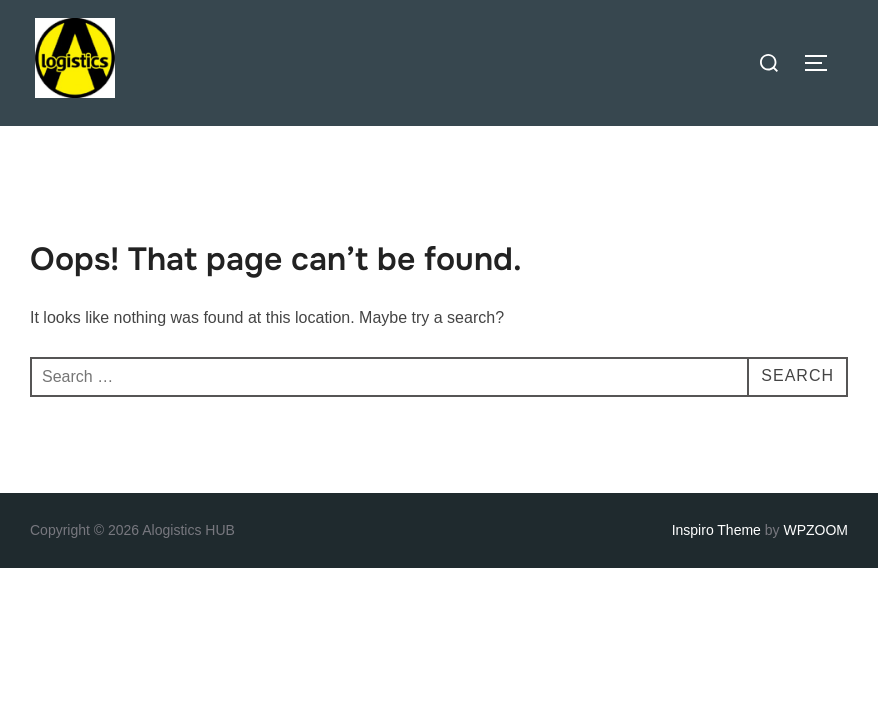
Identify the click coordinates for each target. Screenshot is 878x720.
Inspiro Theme (716, 530)
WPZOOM (815, 530)
